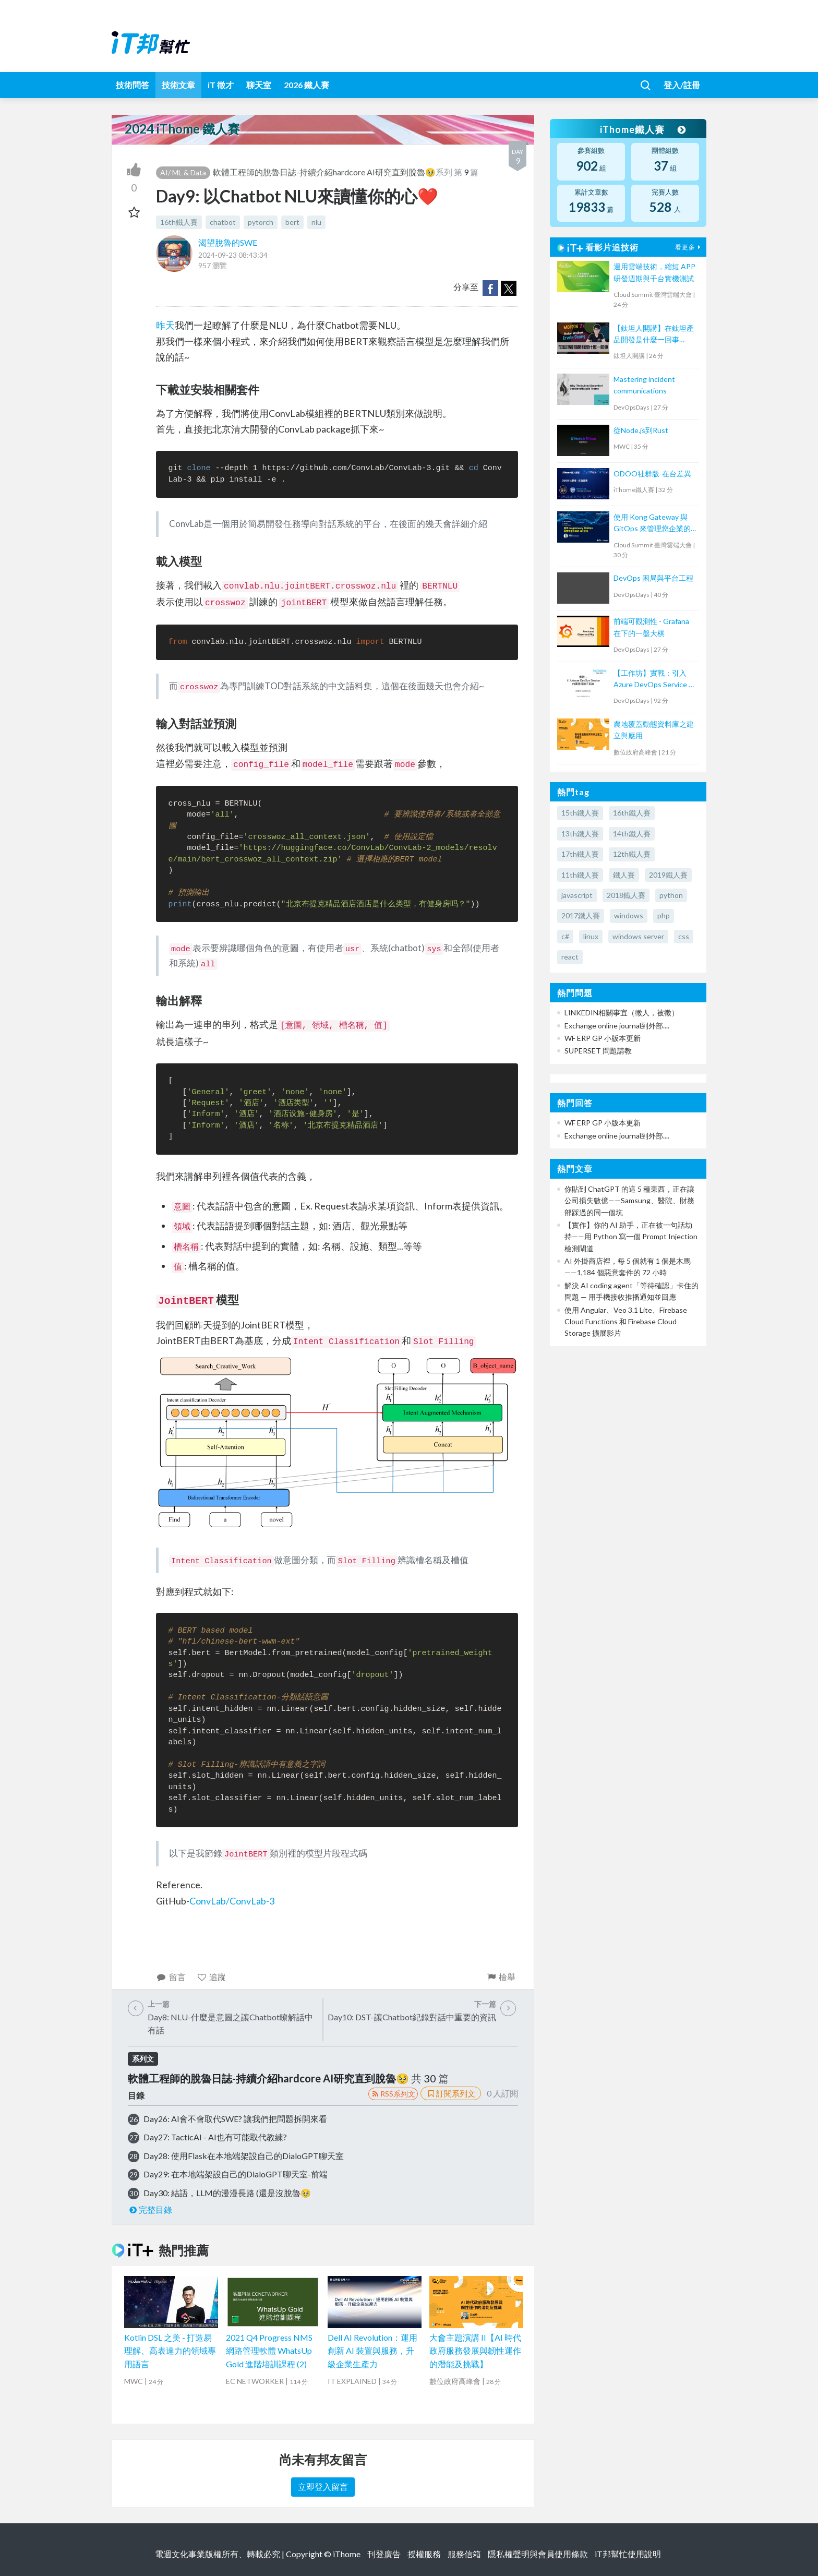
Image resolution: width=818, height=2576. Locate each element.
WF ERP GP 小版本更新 (602, 1038)
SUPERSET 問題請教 (598, 1050)
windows (628, 915)
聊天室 (258, 85)
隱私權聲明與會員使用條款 (538, 2554)
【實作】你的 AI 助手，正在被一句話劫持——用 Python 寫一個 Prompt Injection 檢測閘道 (630, 1236)
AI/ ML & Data (183, 172)
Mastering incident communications (644, 385)
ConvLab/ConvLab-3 (231, 1901)
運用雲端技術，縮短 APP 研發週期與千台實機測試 (654, 272)
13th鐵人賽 (580, 833)
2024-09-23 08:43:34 (233, 254)
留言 (171, 1977)
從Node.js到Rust (641, 430)
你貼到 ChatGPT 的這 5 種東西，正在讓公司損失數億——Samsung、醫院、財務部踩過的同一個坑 (629, 1200)
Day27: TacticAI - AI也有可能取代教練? (215, 2137)
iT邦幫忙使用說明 (628, 2554)
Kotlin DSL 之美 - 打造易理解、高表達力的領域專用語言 (170, 2350)
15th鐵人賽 (580, 812)
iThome (346, 2554)
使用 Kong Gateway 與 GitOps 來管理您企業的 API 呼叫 (652, 523)
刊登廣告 (384, 2554)
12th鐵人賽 (632, 853)
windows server (638, 936)
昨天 (165, 325)
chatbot (223, 222)
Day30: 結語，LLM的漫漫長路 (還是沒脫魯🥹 (227, 2193)
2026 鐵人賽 (306, 85)
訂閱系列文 (450, 2093)
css (683, 936)
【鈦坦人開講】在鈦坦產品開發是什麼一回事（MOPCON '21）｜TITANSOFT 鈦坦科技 (654, 335)
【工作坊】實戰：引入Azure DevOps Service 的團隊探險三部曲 (655, 679)
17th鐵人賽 (580, 853)
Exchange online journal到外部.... (616, 1025)
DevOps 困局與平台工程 (653, 577)
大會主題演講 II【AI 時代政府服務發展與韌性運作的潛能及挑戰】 (475, 2350)
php (663, 915)
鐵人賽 (624, 874)
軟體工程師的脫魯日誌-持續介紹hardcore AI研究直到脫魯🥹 (324, 172)
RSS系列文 (393, 2093)
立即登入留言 (323, 2486)
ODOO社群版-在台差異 (652, 473)
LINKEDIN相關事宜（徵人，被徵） (621, 1012)
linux (590, 936)
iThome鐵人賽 (642, 129)
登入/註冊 (682, 85)
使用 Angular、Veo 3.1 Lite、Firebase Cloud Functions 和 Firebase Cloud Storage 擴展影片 (625, 1321)
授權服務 (424, 2554)
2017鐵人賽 (580, 915)
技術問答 (132, 85)
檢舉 (500, 1977)
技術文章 (178, 85)
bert (292, 222)
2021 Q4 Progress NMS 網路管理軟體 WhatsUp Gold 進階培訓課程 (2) (269, 2350)
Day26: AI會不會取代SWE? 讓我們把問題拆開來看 (235, 2119)
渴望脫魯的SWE (227, 242)
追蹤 (211, 1977)
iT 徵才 (221, 85)
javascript (577, 895)
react (570, 956)
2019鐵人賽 (668, 874)
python (671, 895)
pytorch (260, 222)
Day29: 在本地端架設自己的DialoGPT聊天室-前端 (235, 2174)
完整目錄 (150, 2209)
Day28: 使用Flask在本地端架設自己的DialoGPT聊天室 (243, 2156)
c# (565, 936)
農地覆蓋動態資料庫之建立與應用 (654, 730)
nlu (316, 222)
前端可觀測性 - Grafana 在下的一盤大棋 (651, 627)
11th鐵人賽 (580, 874)
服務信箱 (464, 2554)
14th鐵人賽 (632, 833)
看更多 (689, 247)
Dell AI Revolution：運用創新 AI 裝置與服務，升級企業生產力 (372, 2350)
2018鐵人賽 (626, 895)
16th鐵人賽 (179, 222)
